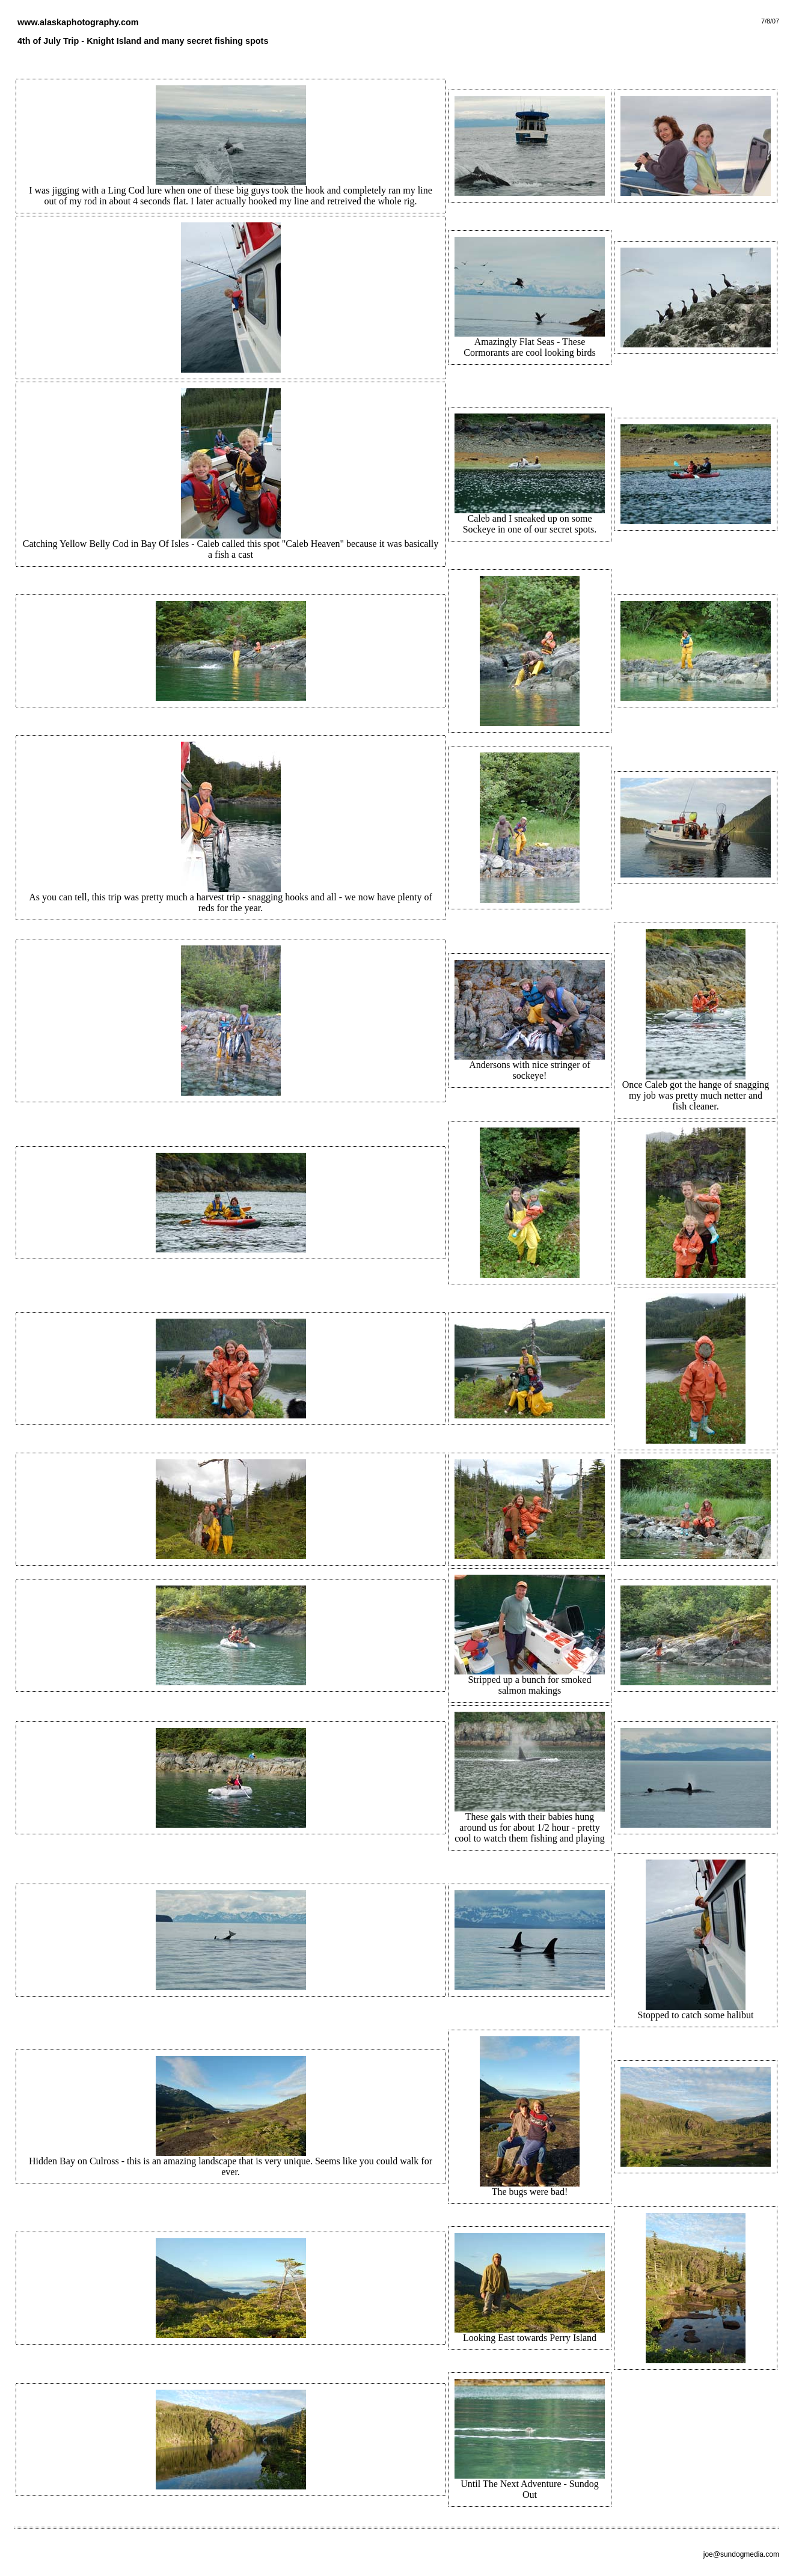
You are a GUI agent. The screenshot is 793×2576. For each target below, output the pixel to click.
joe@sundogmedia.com (741, 2554)
